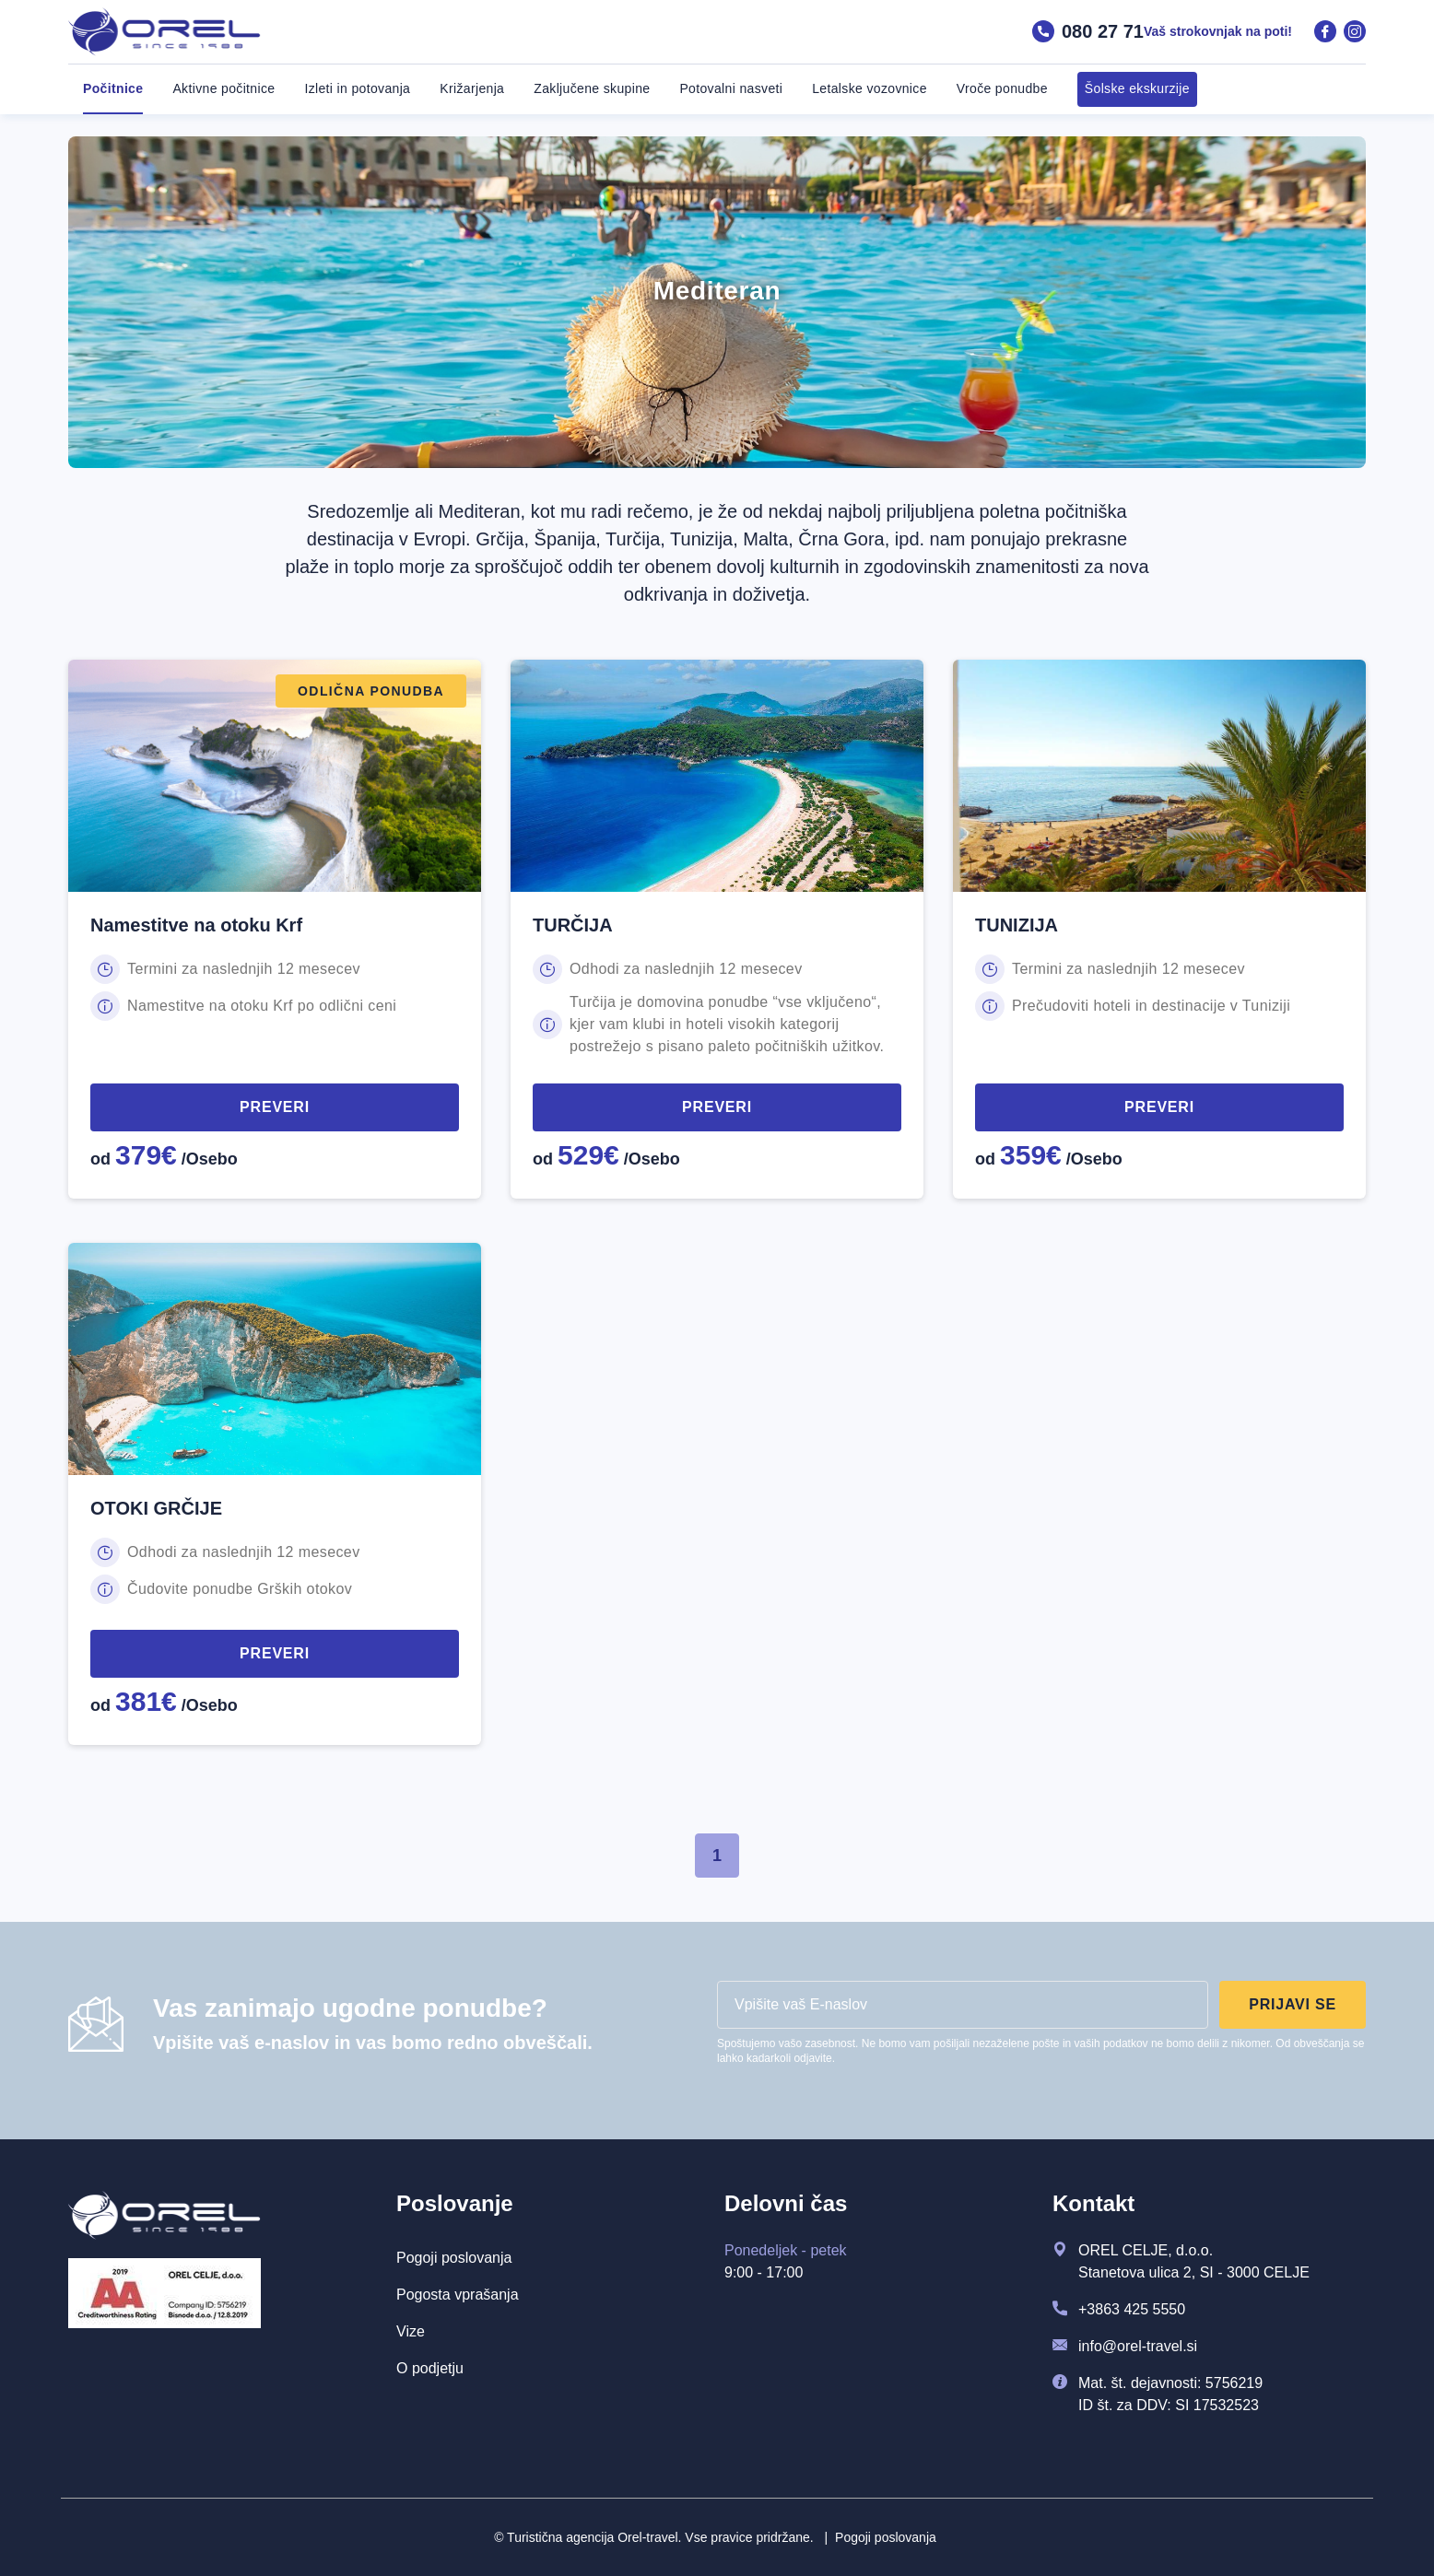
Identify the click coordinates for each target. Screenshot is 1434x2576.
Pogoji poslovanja (880, 2537)
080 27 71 (1088, 31)
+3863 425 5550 (1131, 2309)
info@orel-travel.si (1137, 2346)
